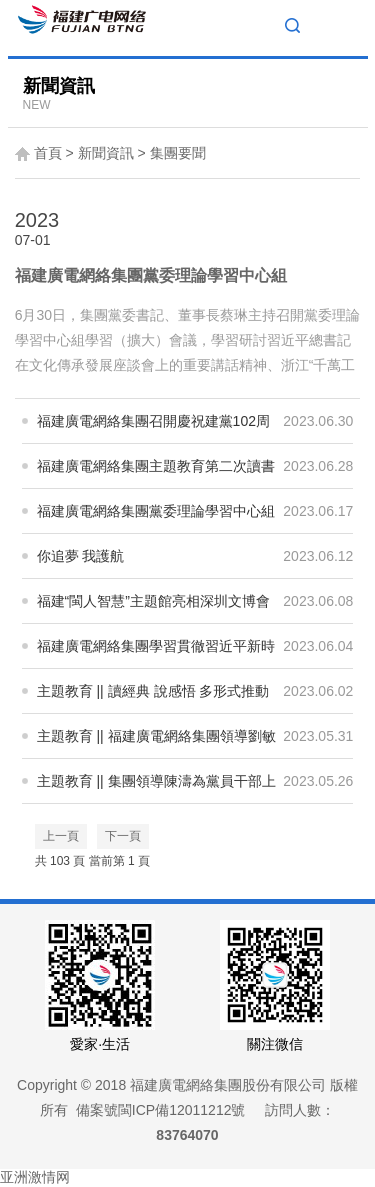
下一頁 (123, 836)
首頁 (48, 153)
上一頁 (61, 836)
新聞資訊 (106, 153)
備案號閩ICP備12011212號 (161, 1110)
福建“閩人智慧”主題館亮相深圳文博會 (153, 601)
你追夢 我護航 (81, 556)
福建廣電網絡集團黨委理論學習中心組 (151, 275)
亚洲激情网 (35, 1177)
